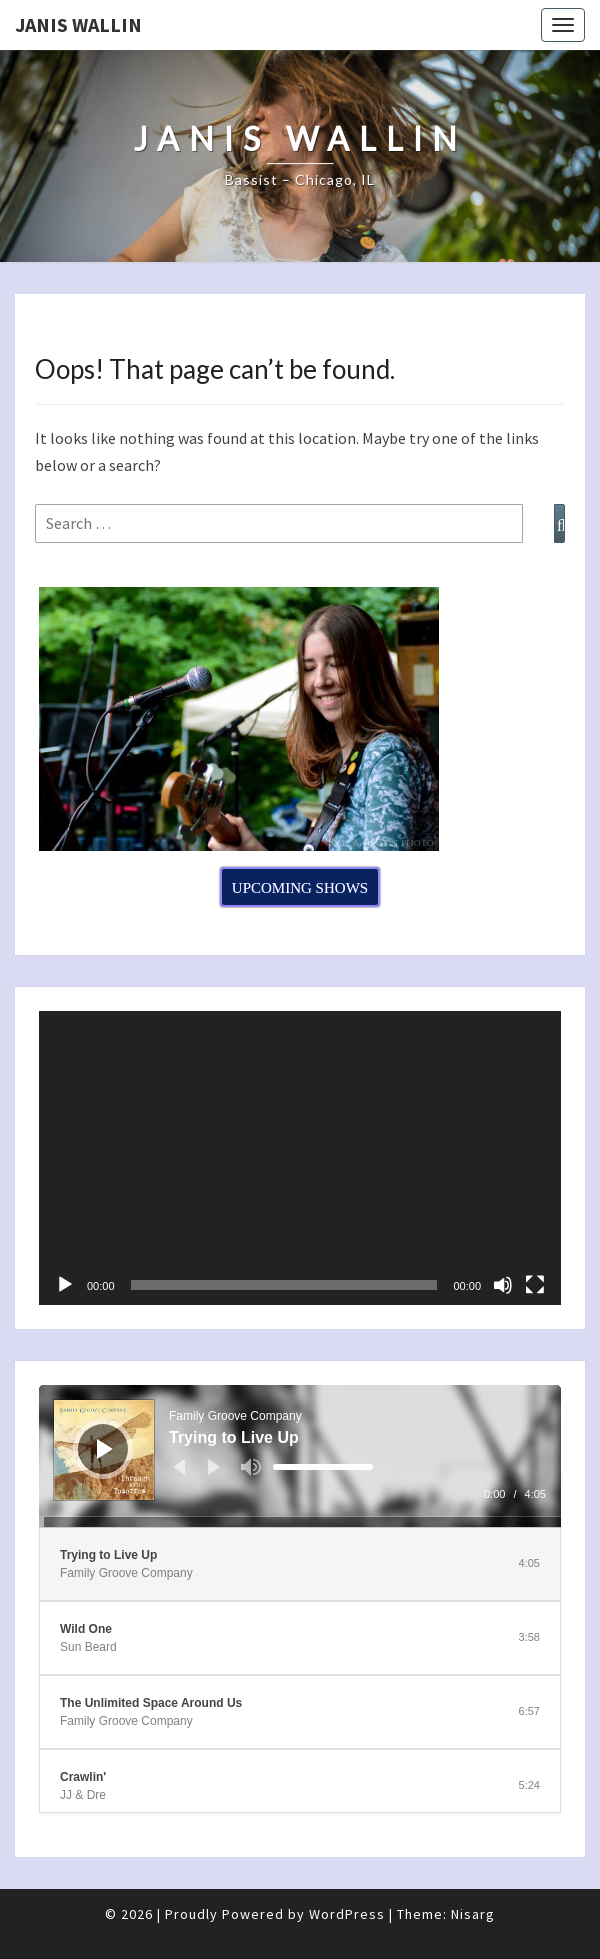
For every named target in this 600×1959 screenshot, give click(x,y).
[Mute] (503, 1285)
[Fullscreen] (535, 1285)
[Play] (65, 1285)
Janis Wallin (78, 24)
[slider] (323, 1467)
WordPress (347, 1914)
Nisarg (473, 1914)
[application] (300, 1158)
